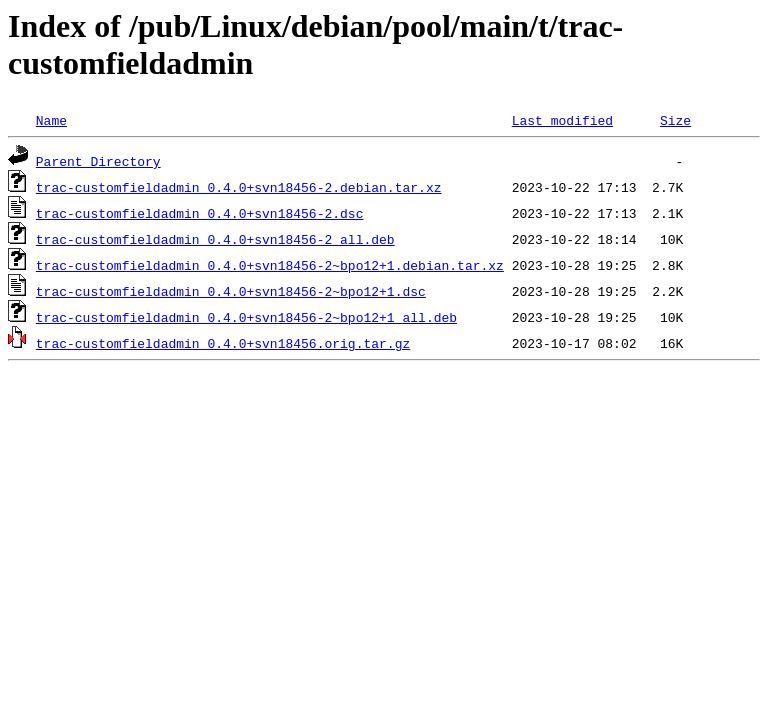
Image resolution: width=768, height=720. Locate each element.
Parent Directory (98, 161)
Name (51, 120)
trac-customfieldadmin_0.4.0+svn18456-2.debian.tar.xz (239, 187)
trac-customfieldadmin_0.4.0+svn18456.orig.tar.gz (223, 343)
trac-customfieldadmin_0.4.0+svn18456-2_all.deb (215, 239)
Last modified (562, 120)
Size (675, 120)
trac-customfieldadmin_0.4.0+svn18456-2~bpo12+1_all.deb (246, 317)
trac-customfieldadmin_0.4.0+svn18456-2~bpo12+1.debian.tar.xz (270, 265)
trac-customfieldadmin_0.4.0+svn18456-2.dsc (200, 213)
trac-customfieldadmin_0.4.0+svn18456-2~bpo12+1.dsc (231, 291)
